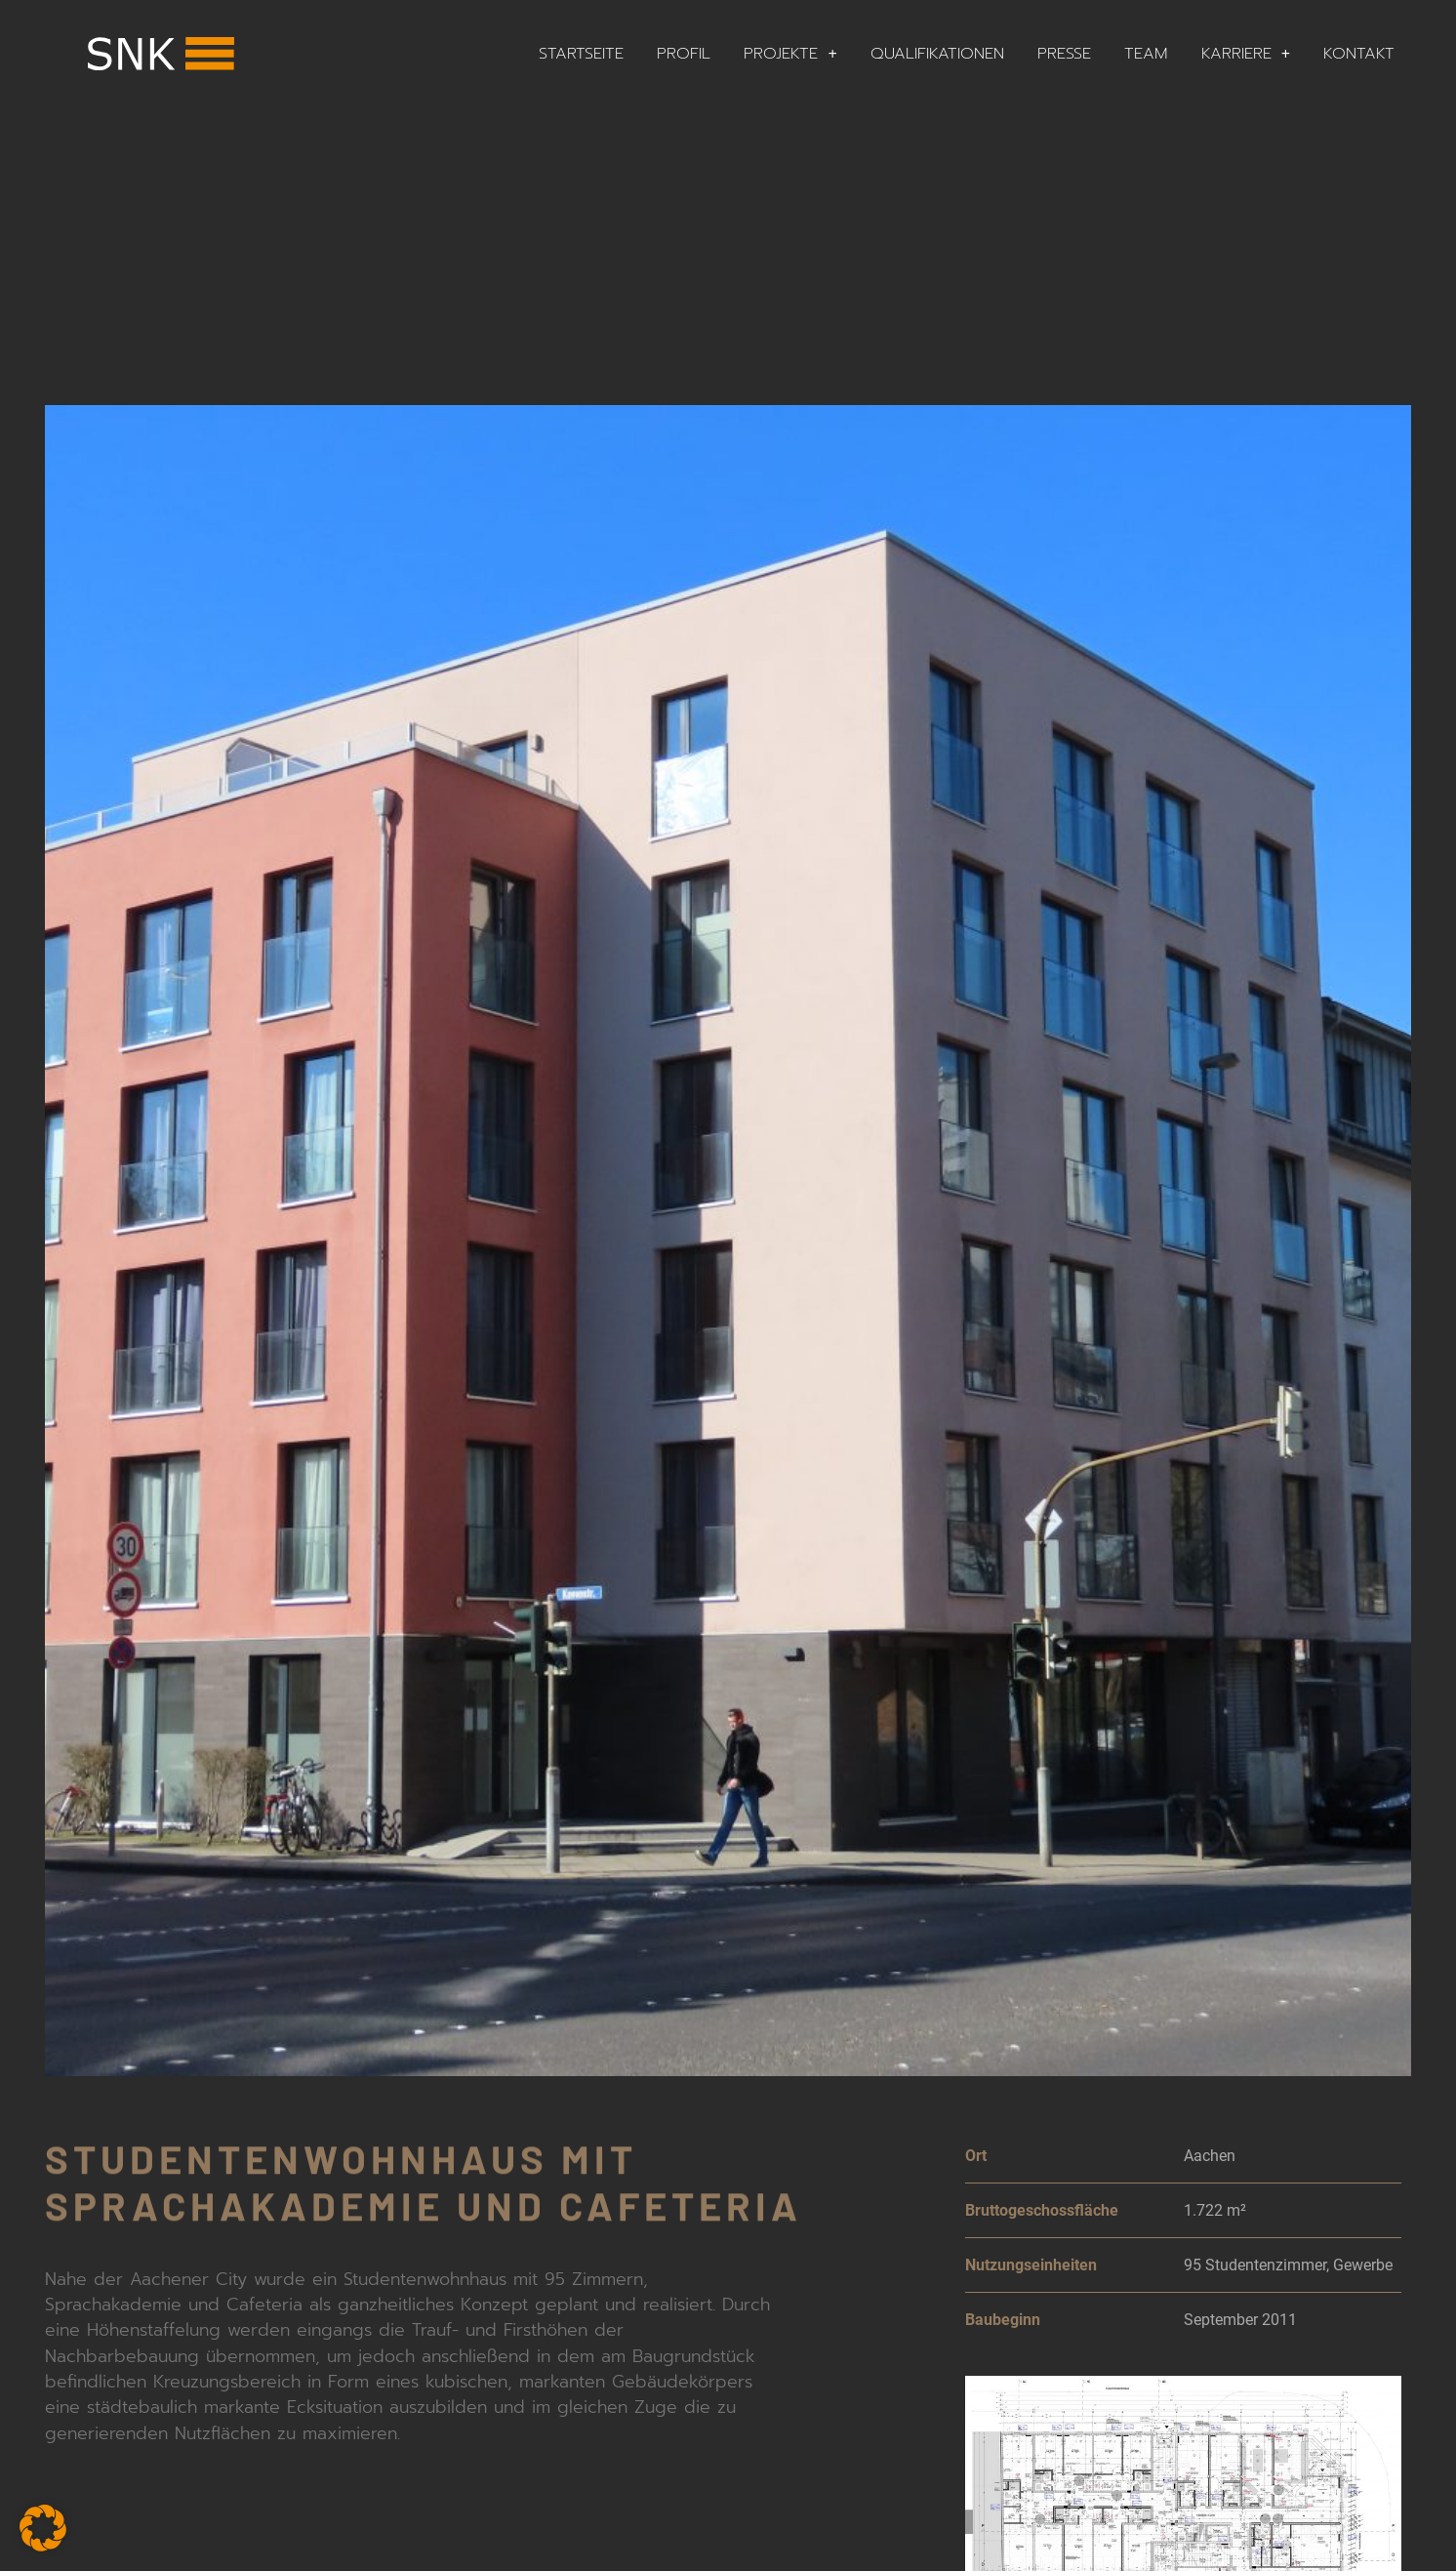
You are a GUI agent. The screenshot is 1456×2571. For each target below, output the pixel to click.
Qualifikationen (937, 53)
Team (1146, 53)
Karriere (1245, 53)
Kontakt (1359, 53)
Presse (1064, 53)
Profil (683, 53)
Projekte (790, 53)
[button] (43, 2528)
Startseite (581, 53)
